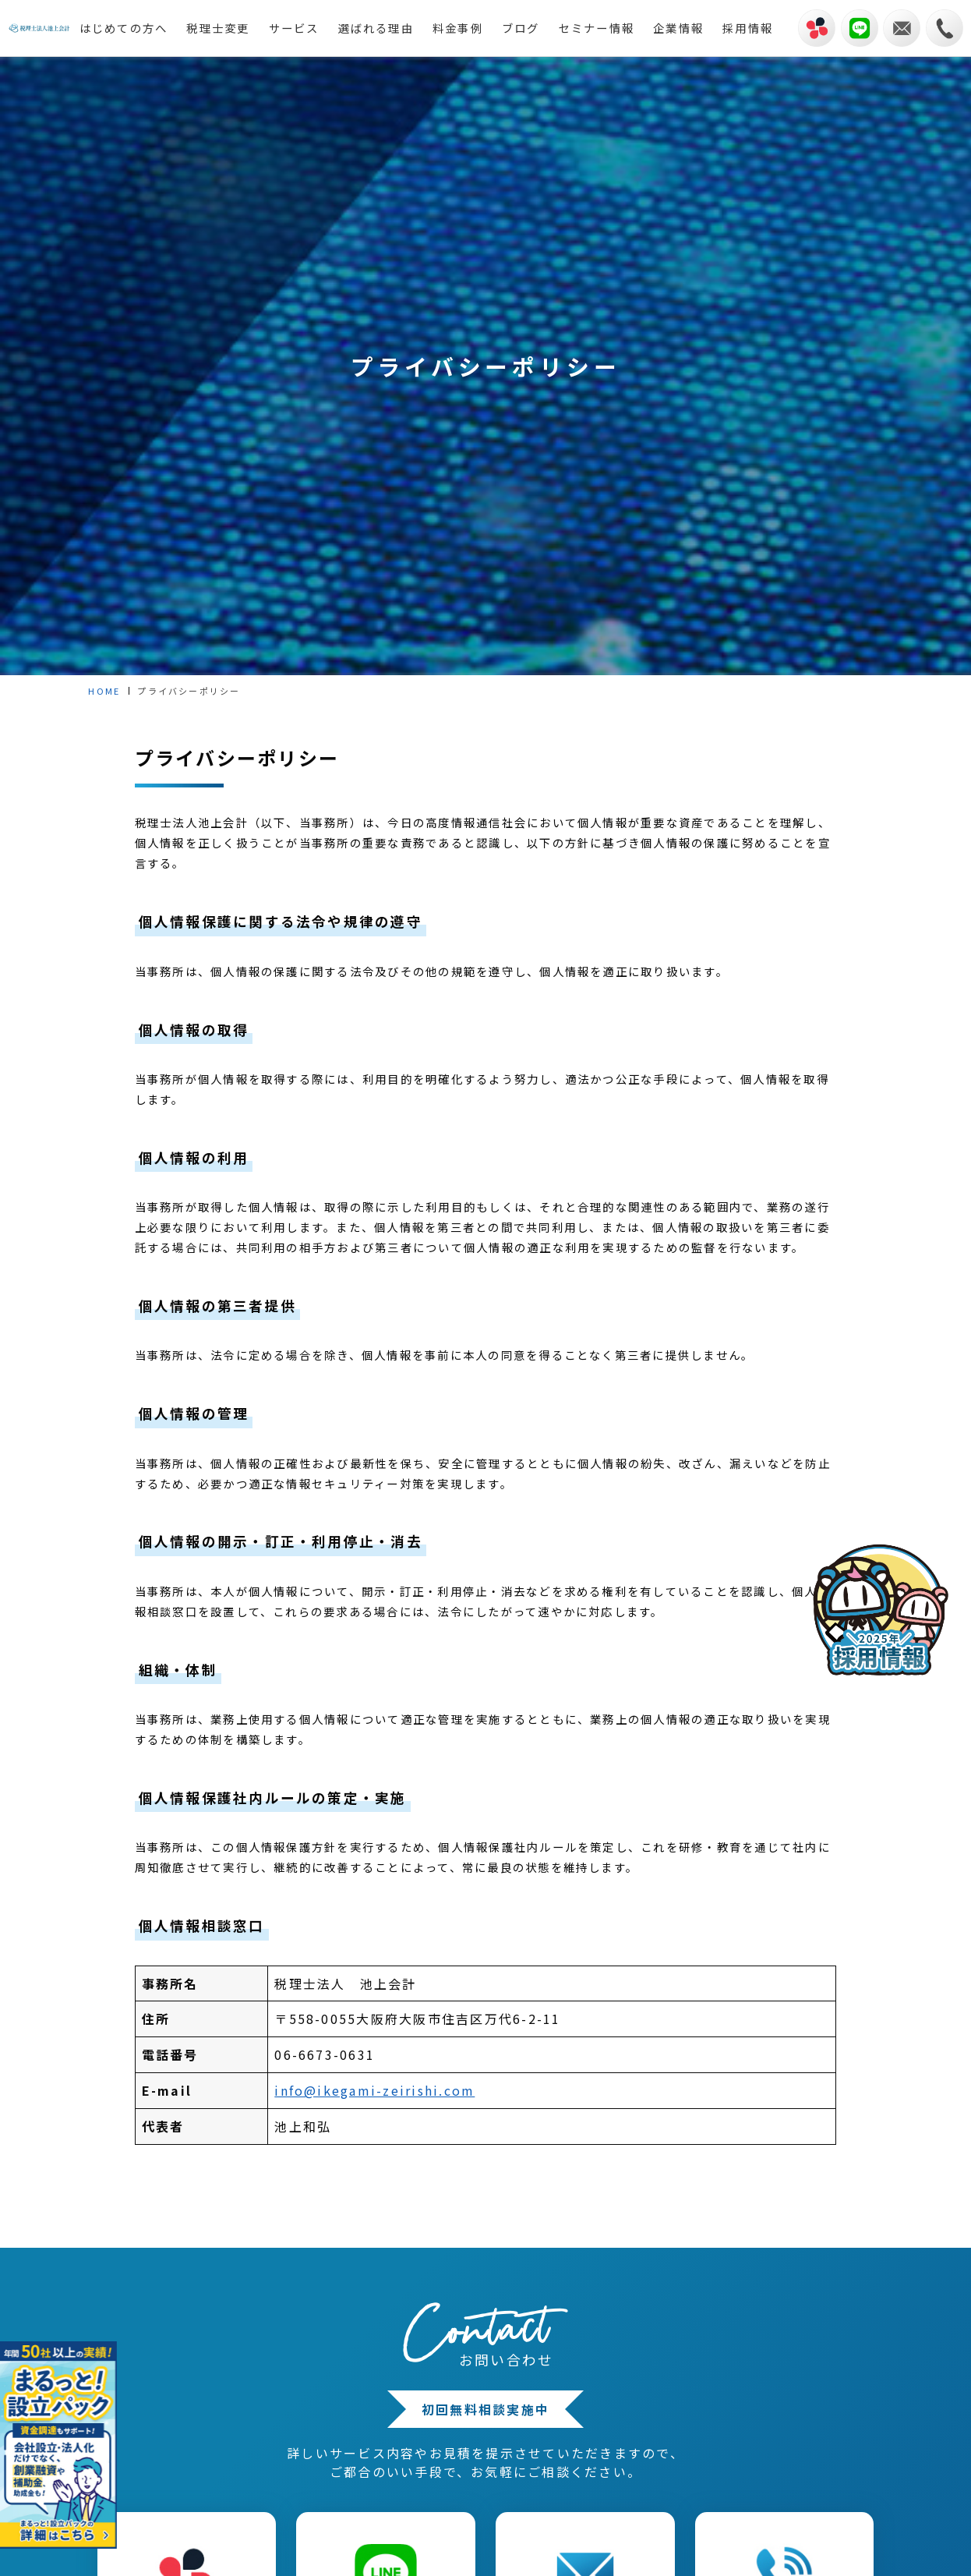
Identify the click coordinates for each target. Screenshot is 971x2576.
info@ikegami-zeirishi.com (374, 2090)
